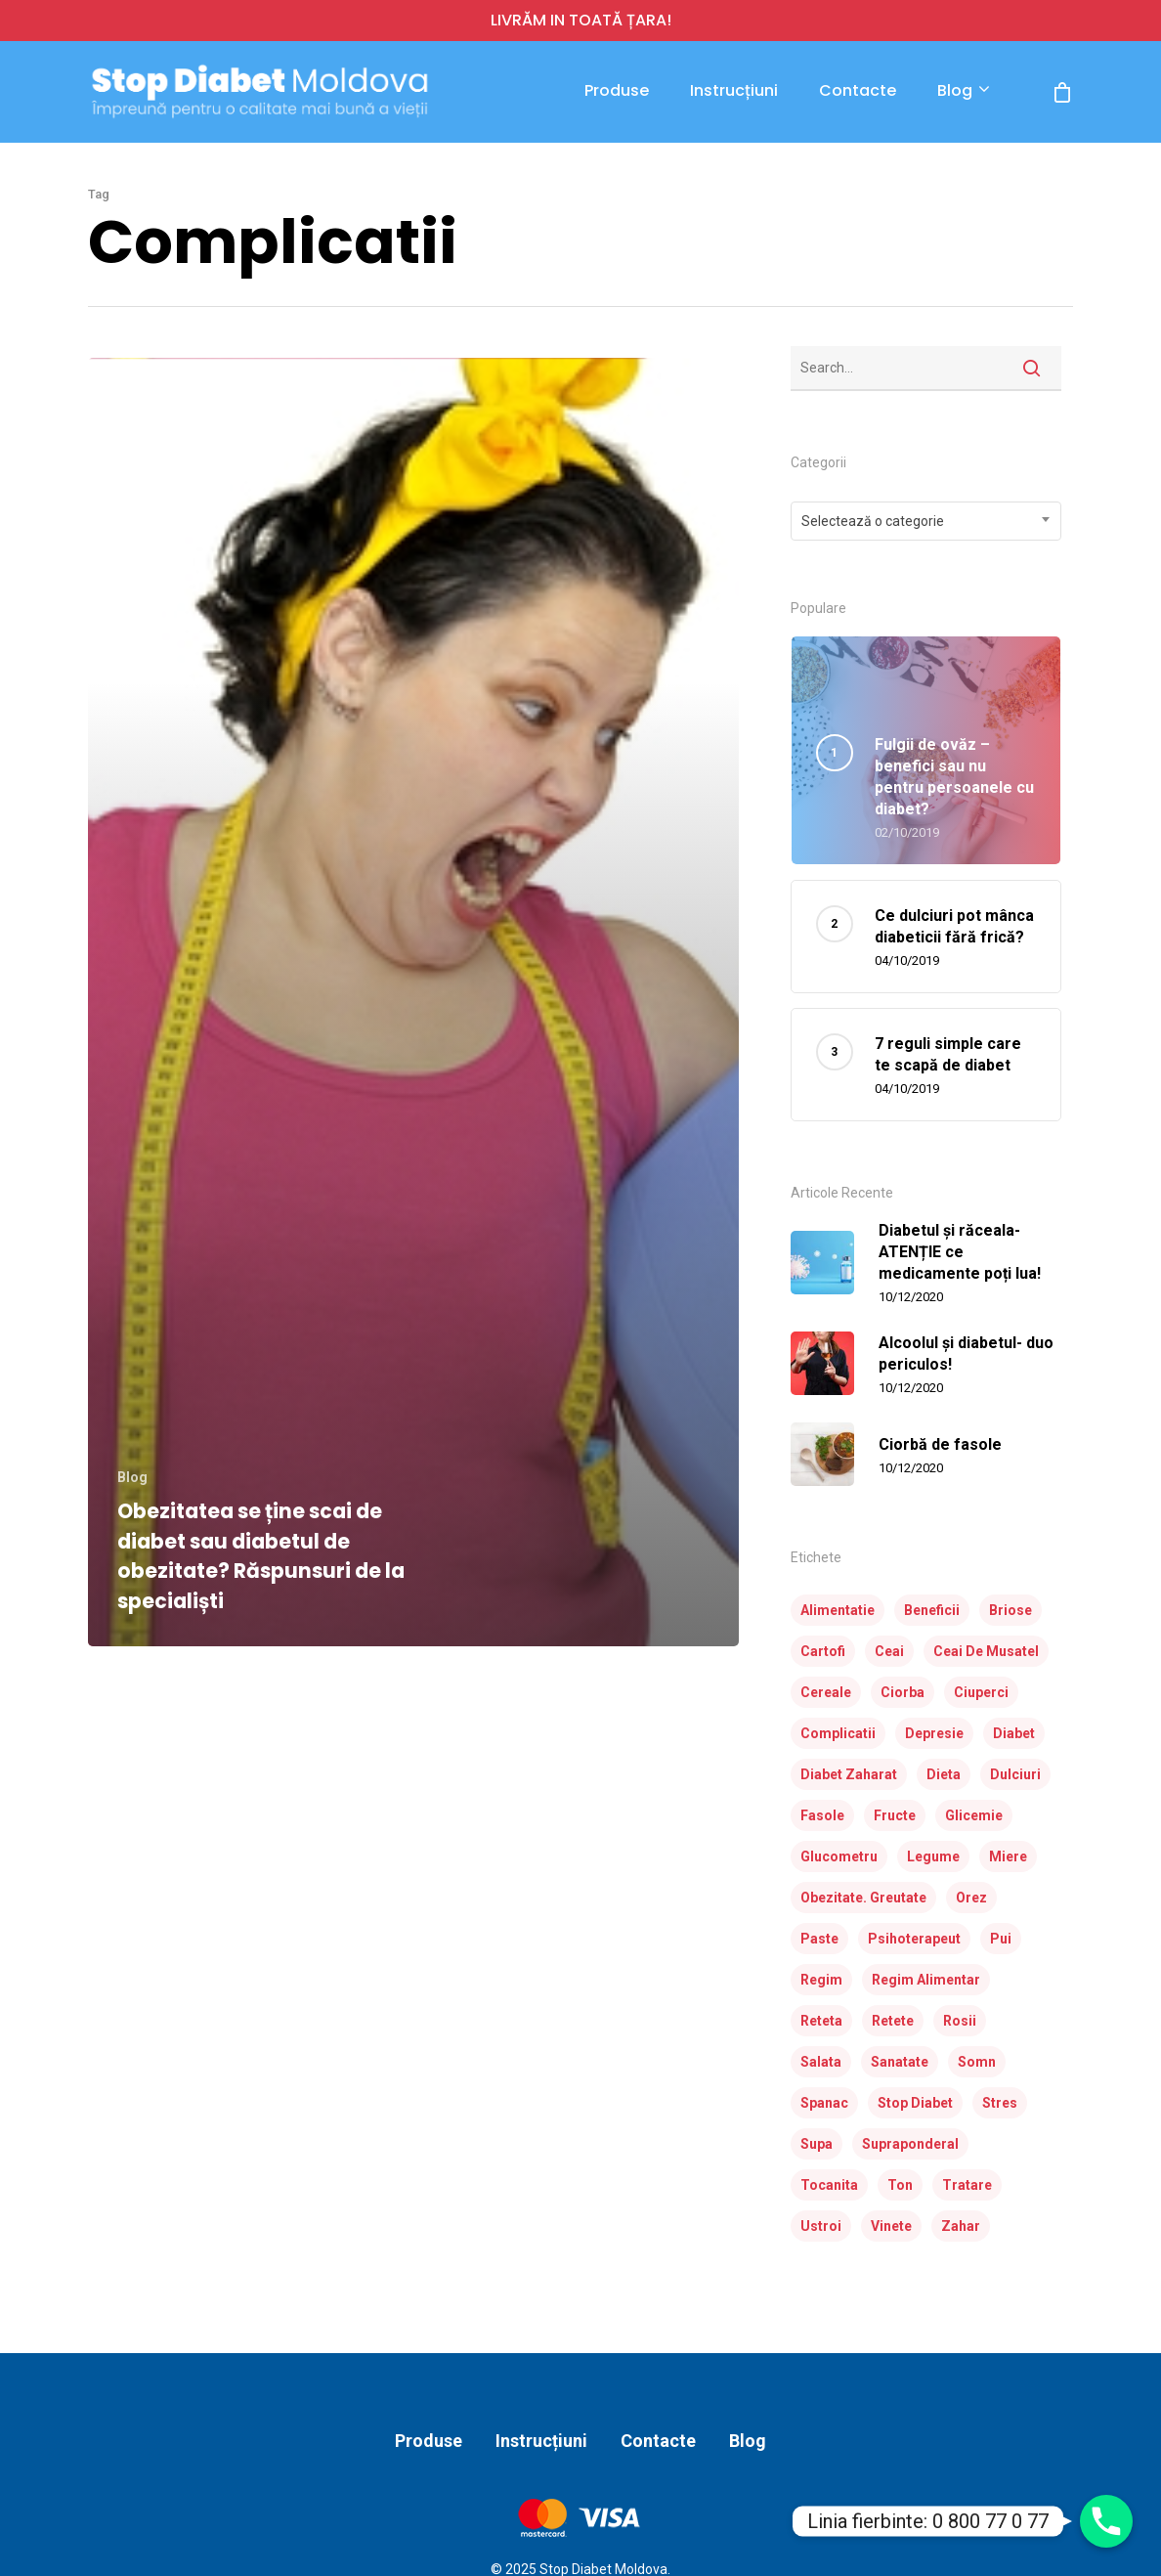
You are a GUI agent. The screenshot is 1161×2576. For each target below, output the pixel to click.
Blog (962, 91)
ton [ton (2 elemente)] (900, 2185)
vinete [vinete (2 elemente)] (891, 2226)
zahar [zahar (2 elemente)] (960, 2226)
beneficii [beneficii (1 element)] (932, 1610)
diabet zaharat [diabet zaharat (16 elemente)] (848, 1774)
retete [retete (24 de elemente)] (893, 2021)
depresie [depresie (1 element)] (934, 1733)
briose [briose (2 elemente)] (1010, 1610)
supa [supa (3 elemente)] (816, 2144)
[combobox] (926, 521)
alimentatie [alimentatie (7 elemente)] (837, 1610)
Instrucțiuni (734, 91)
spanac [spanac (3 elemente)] (824, 2103)
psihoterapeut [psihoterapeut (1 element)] (914, 1938)
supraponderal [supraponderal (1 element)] (910, 2144)
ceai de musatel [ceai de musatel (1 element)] (986, 1651)
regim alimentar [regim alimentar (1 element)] (926, 1979)
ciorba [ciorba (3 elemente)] (902, 1692)
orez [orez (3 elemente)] (971, 1897)
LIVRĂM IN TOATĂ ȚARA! (581, 20)
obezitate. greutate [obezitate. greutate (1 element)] (863, 1897)
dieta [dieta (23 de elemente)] (943, 1774)
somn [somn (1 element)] (977, 2062)
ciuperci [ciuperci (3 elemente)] (981, 1692)
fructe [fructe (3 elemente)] (895, 1815)
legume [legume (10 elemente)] (933, 1856)
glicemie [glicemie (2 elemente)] (974, 1815)
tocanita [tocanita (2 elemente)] (829, 2185)
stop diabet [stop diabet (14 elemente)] (915, 2103)
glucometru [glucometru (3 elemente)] (839, 1856)
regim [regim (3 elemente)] (821, 1979)
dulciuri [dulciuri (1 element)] (1015, 1774)
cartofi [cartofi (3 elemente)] (822, 1651)
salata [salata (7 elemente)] (820, 2062)
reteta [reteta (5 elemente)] (821, 2021)
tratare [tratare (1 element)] (967, 2185)
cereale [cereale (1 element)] (825, 1692)
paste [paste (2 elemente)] (819, 1938)
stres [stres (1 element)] (999, 2103)
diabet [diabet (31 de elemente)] (1014, 1733)
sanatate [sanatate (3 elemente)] (899, 2062)
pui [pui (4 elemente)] (1000, 1938)
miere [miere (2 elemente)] (1008, 1856)
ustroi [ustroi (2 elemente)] (820, 2226)
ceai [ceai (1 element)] (889, 1651)
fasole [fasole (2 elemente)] (822, 1815)
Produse (616, 91)
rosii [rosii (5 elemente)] (959, 2021)
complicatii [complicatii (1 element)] (838, 1733)
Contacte (857, 91)
